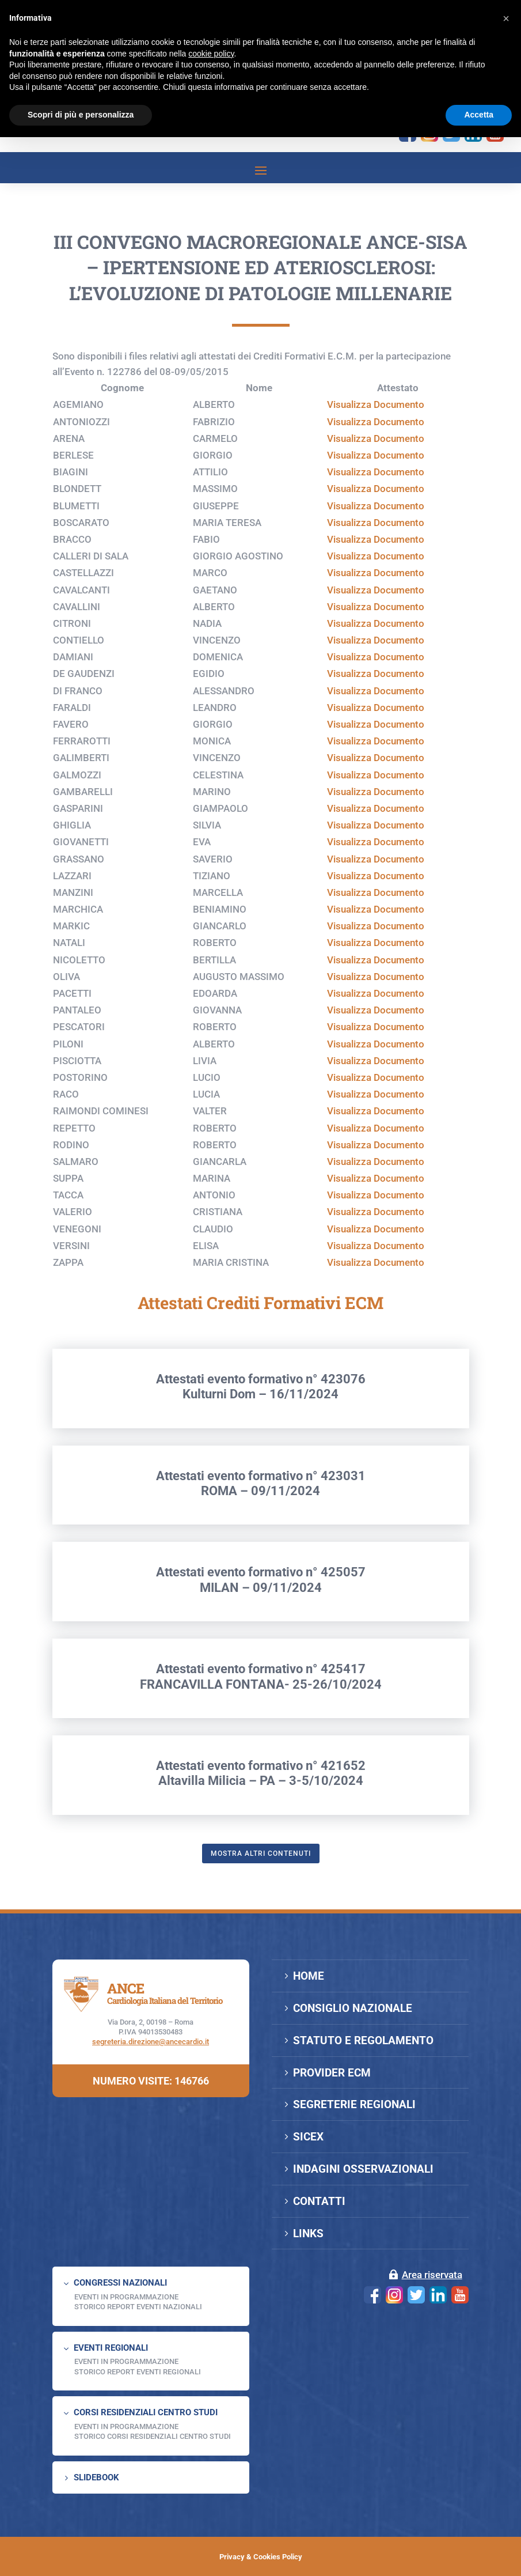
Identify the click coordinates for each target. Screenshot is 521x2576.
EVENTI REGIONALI (111, 2348)
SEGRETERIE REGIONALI (354, 2104)
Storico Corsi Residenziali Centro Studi (152, 2436)
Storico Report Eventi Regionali (137, 2371)
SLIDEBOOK (96, 2477)
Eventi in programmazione (126, 2426)
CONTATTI (319, 2201)
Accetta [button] (478, 114)
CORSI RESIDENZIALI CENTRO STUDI (146, 2412)
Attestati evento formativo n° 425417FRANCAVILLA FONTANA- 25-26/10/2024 (261, 1734)
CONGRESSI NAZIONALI (120, 2283)
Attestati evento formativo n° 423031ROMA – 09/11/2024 (261, 1541)
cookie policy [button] (211, 53)
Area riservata (432, 2274)
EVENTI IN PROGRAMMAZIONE (126, 2297)
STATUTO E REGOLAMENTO (363, 2040)
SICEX (308, 2136)
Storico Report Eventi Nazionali (138, 2306)
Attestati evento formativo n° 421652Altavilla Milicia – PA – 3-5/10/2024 (261, 1831)
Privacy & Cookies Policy (260, 2556)
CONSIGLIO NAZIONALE (352, 2008)
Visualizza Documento (375, 462)
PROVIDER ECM (332, 2072)
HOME (308, 1976)
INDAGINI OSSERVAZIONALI (363, 2169)
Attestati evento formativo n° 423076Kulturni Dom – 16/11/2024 (261, 1444)
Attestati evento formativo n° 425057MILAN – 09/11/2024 (261, 1637)
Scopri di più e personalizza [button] (81, 114)
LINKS (308, 2233)
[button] (506, 18)
